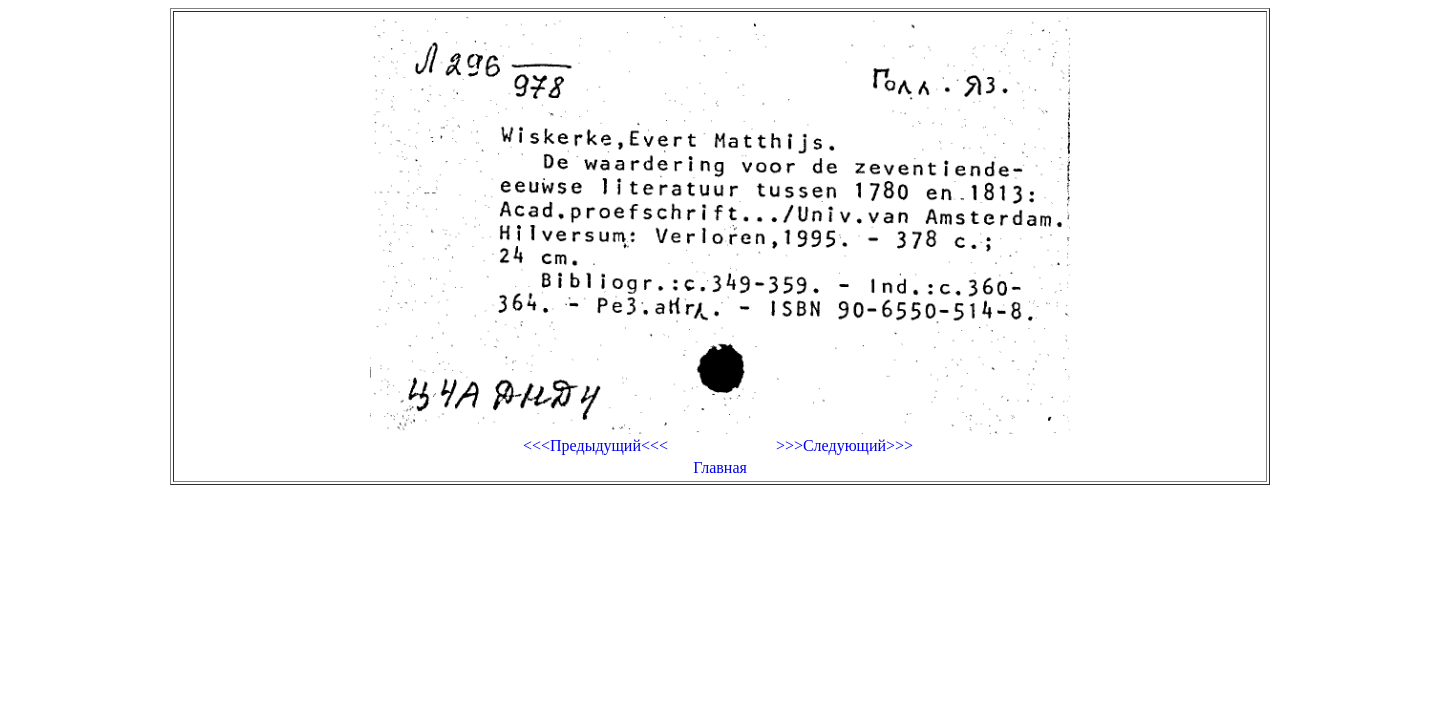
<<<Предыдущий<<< (595, 445)
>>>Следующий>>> (844, 445)
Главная (720, 467)
